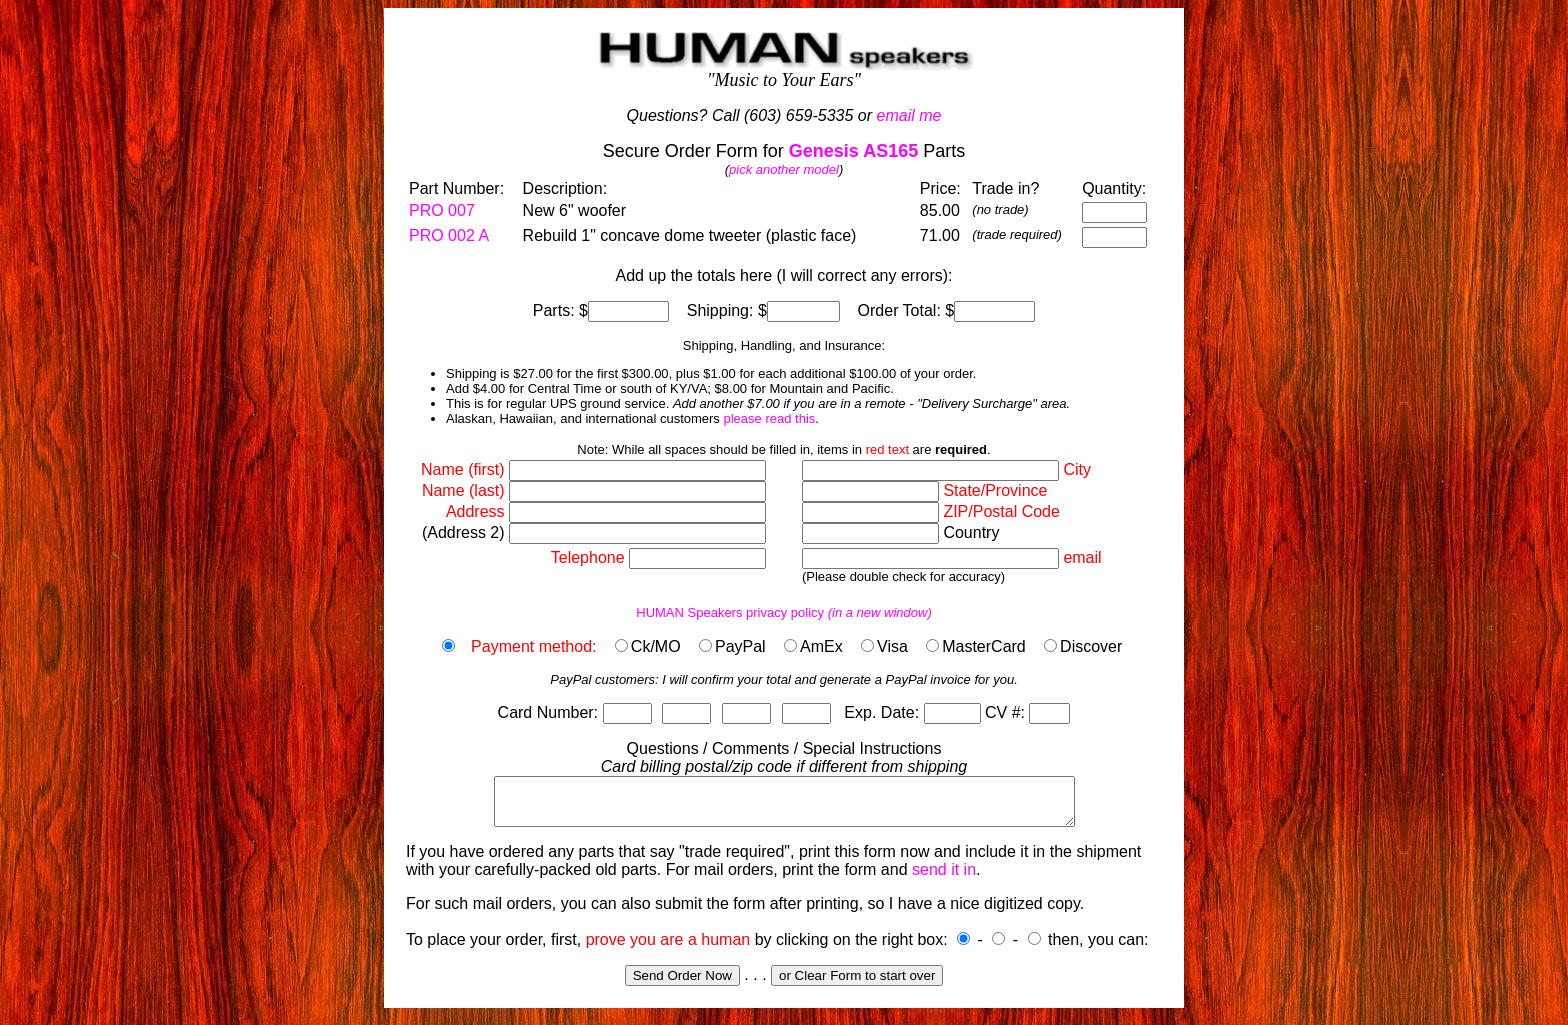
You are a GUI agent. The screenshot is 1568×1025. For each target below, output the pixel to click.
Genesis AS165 (853, 151)
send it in (944, 878)
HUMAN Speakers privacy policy (784, 612)
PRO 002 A (449, 235)
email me (909, 115)
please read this (769, 418)
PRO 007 (442, 210)
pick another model (784, 169)
